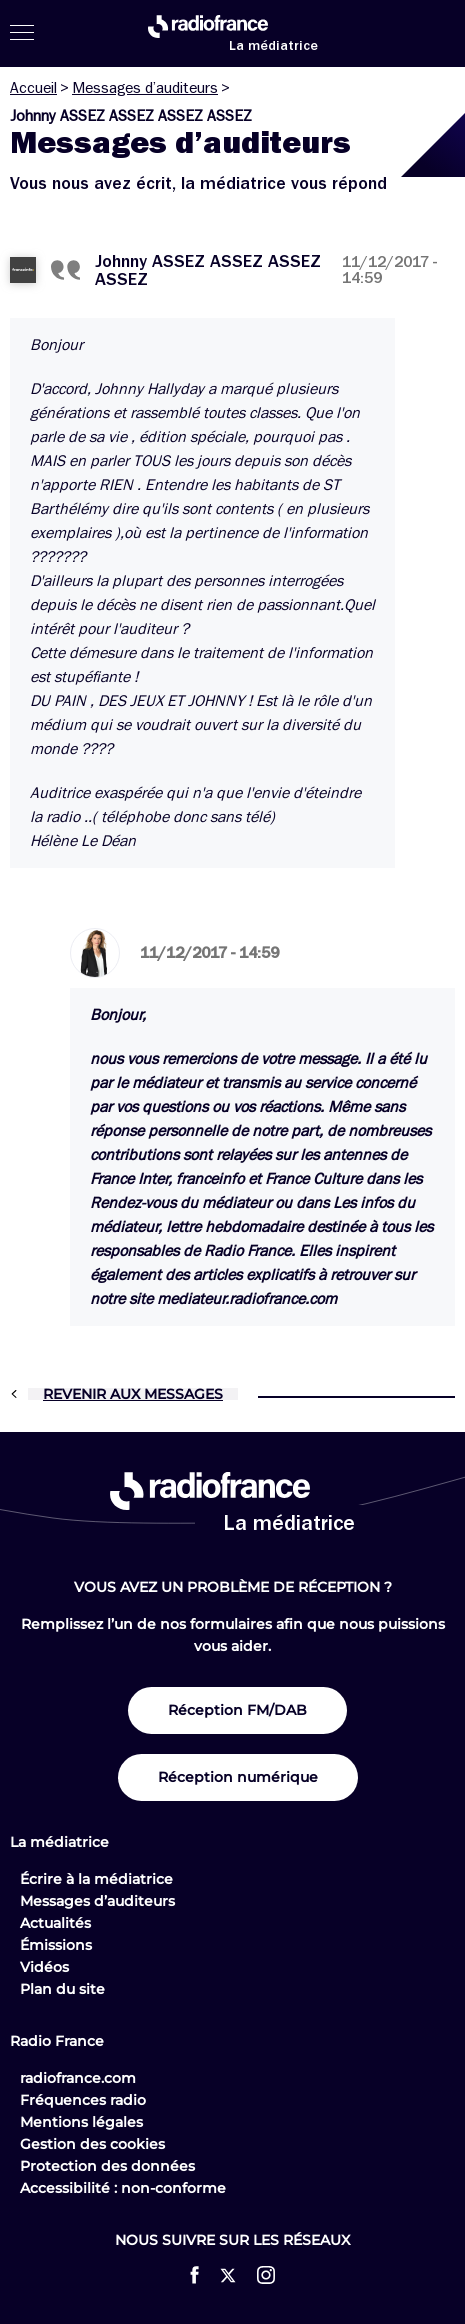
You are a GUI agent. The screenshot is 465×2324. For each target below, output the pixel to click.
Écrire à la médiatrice (96, 1879)
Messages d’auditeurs (145, 88)
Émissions (56, 1945)
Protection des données (107, 2166)
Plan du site (62, 1989)
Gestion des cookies (92, 2144)
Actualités (55, 1923)
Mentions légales (81, 2122)
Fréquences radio (83, 2100)
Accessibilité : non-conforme (123, 2188)
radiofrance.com (78, 2078)
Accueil (33, 88)
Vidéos (44, 1967)
